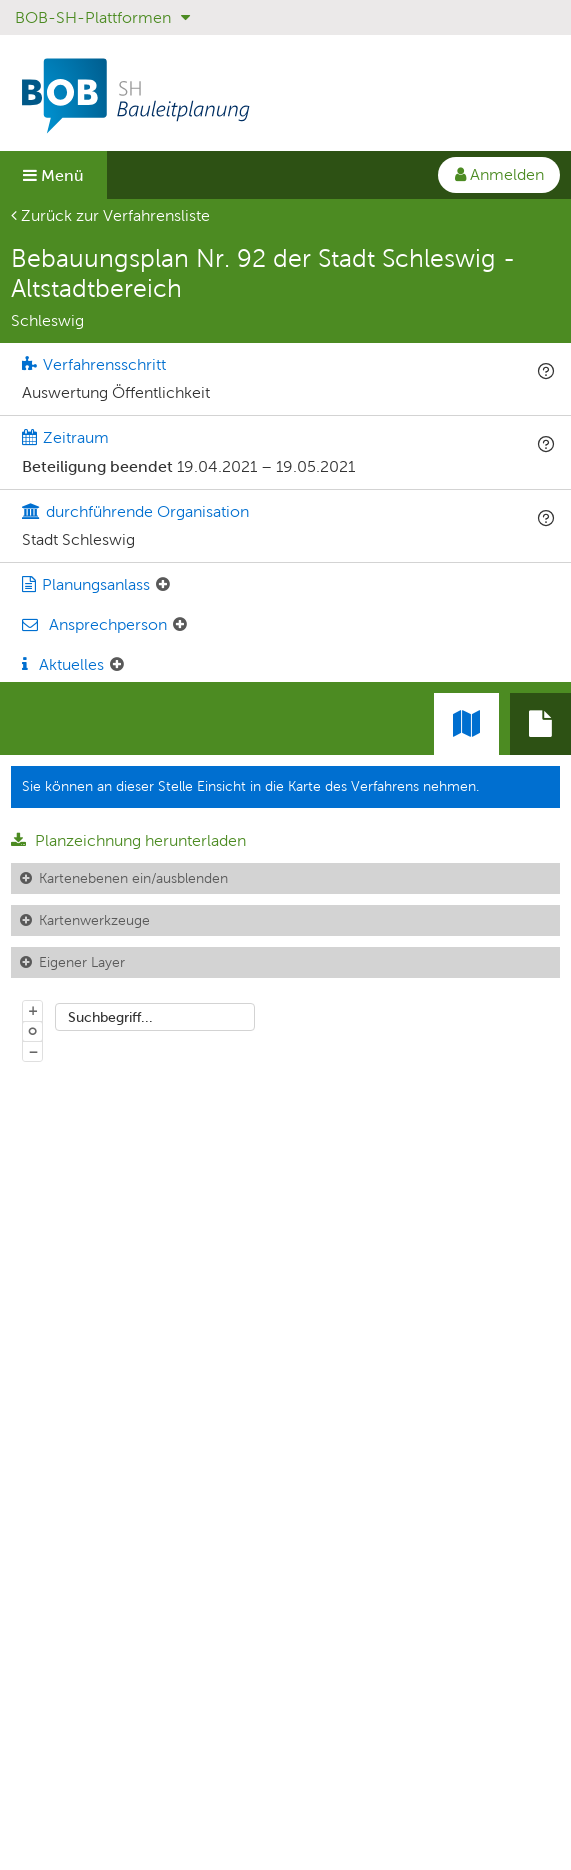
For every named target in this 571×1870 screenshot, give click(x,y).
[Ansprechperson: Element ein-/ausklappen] (180, 625)
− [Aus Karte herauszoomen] (33, 1051)
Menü (53, 175)
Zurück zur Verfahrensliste (110, 215)
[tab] (540, 724)
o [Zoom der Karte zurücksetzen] (32, 1030)
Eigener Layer (82, 962)
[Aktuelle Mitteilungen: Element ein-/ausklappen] (117, 665)
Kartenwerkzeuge (94, 920)
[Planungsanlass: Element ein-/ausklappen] (163, 585)
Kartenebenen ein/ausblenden (133, 878)
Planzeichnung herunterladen (128, 840)
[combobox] (155, 1017)
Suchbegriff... (110, 1017)
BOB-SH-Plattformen (102, 17)
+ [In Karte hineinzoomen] (33, 1010)
